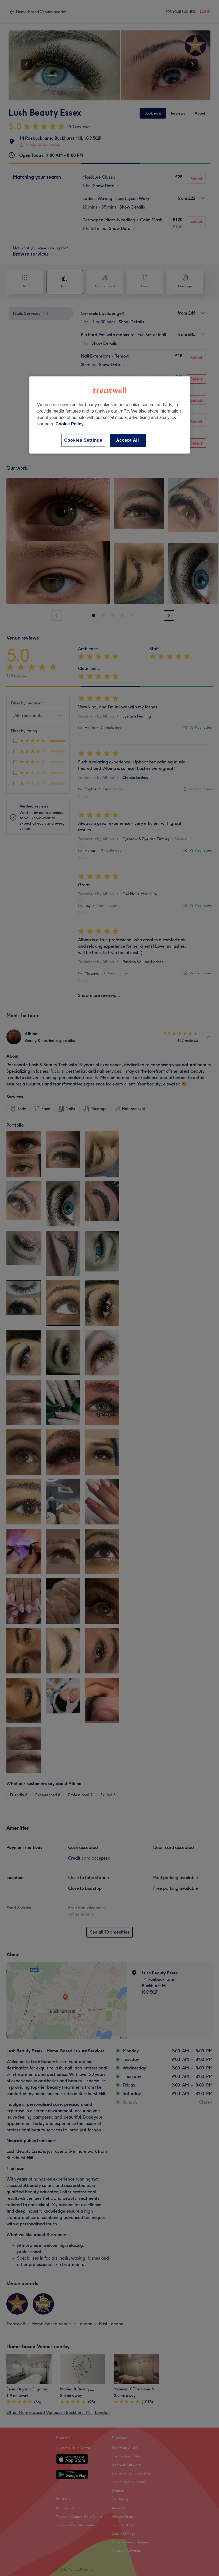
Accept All (127, 440)
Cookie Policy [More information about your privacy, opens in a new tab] (70, 424)
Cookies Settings (83, 440)
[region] (109, 414)
